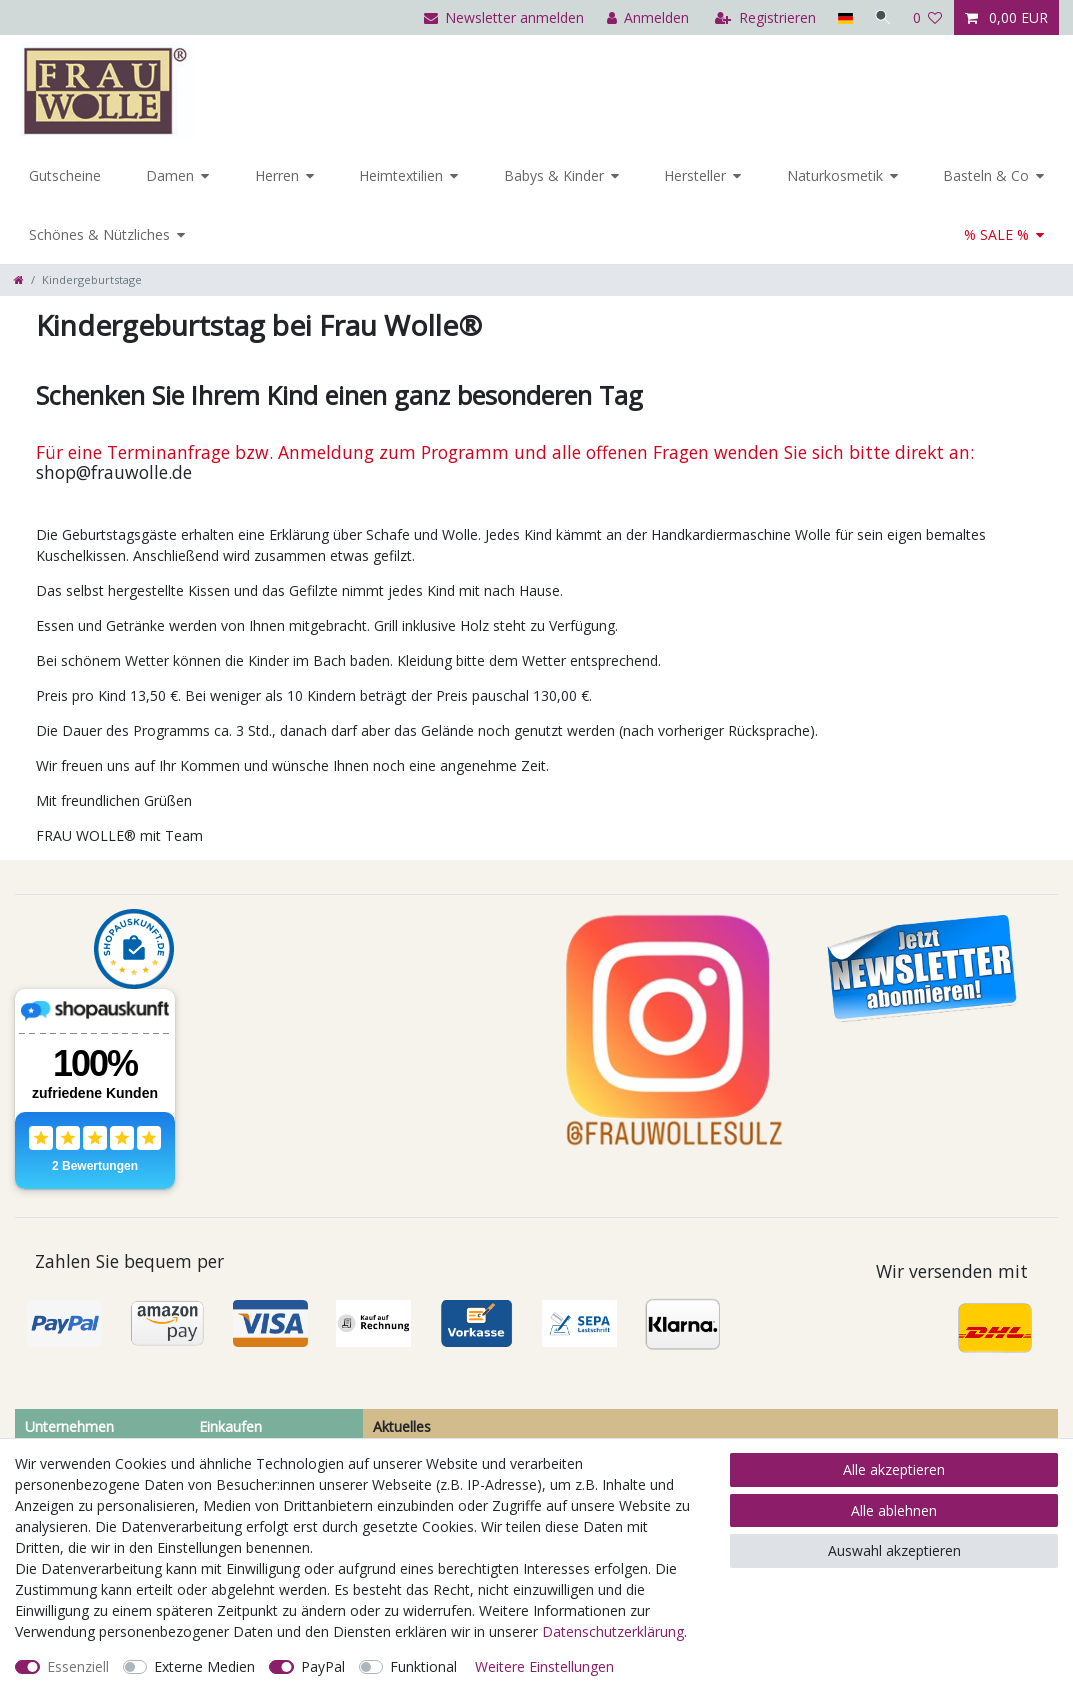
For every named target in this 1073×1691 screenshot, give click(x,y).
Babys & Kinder (554, 175)
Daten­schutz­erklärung (613, 1631)
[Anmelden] (645, 17)
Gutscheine (65, 175)
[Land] (842, 17)
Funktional (423, 1666)
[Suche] (882, 17)
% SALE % (996, 234)
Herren (277, 175)
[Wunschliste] (928, 17)
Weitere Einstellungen (544, 1666)
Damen (170, 175)
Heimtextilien (401, 175)
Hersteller (695, 175)
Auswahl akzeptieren (894, 1550)
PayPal (323, 1666)
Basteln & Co (986, 175)
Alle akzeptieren (894, 1469)
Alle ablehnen (894, 1510)
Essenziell (78, 1666)
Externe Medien (204, 1666)
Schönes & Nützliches (99, 234)
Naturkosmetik (835, 175)
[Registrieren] (763, 17)
